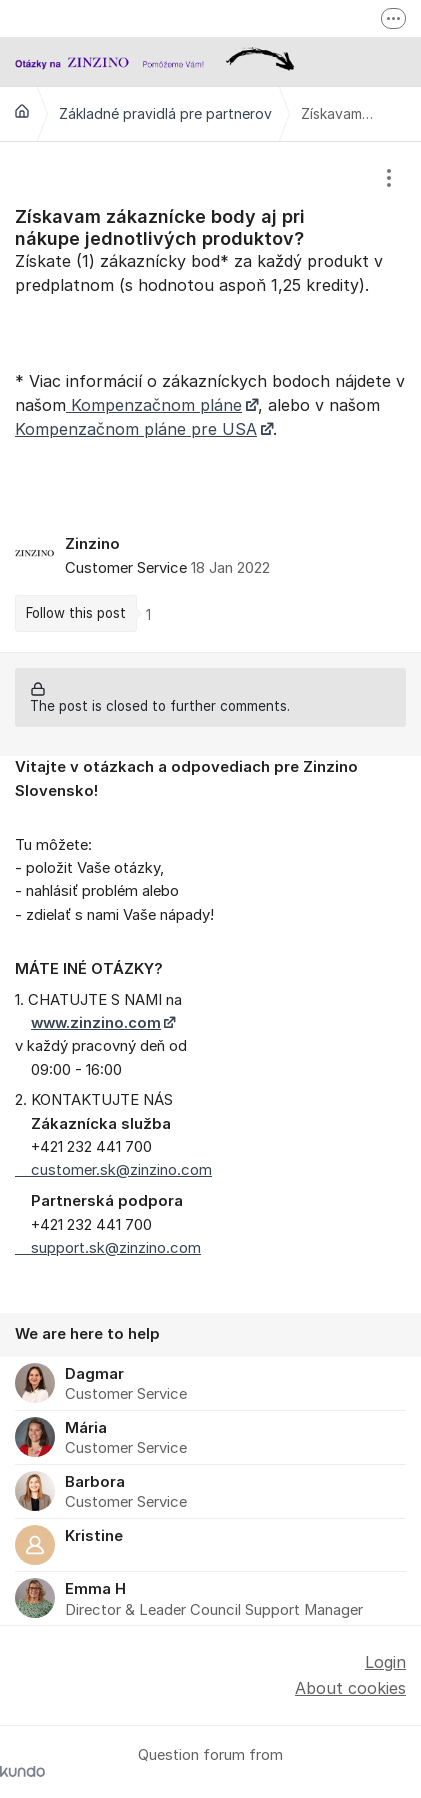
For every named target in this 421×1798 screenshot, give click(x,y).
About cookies (350, 1688)
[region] (210, 397)
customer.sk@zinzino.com (113, 1170)
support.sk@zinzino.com (108, 1248)
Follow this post (76, 613)
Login (385, 1662)
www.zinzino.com (96, 1023)
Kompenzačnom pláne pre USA (136, 429)
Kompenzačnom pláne (154, 405)
